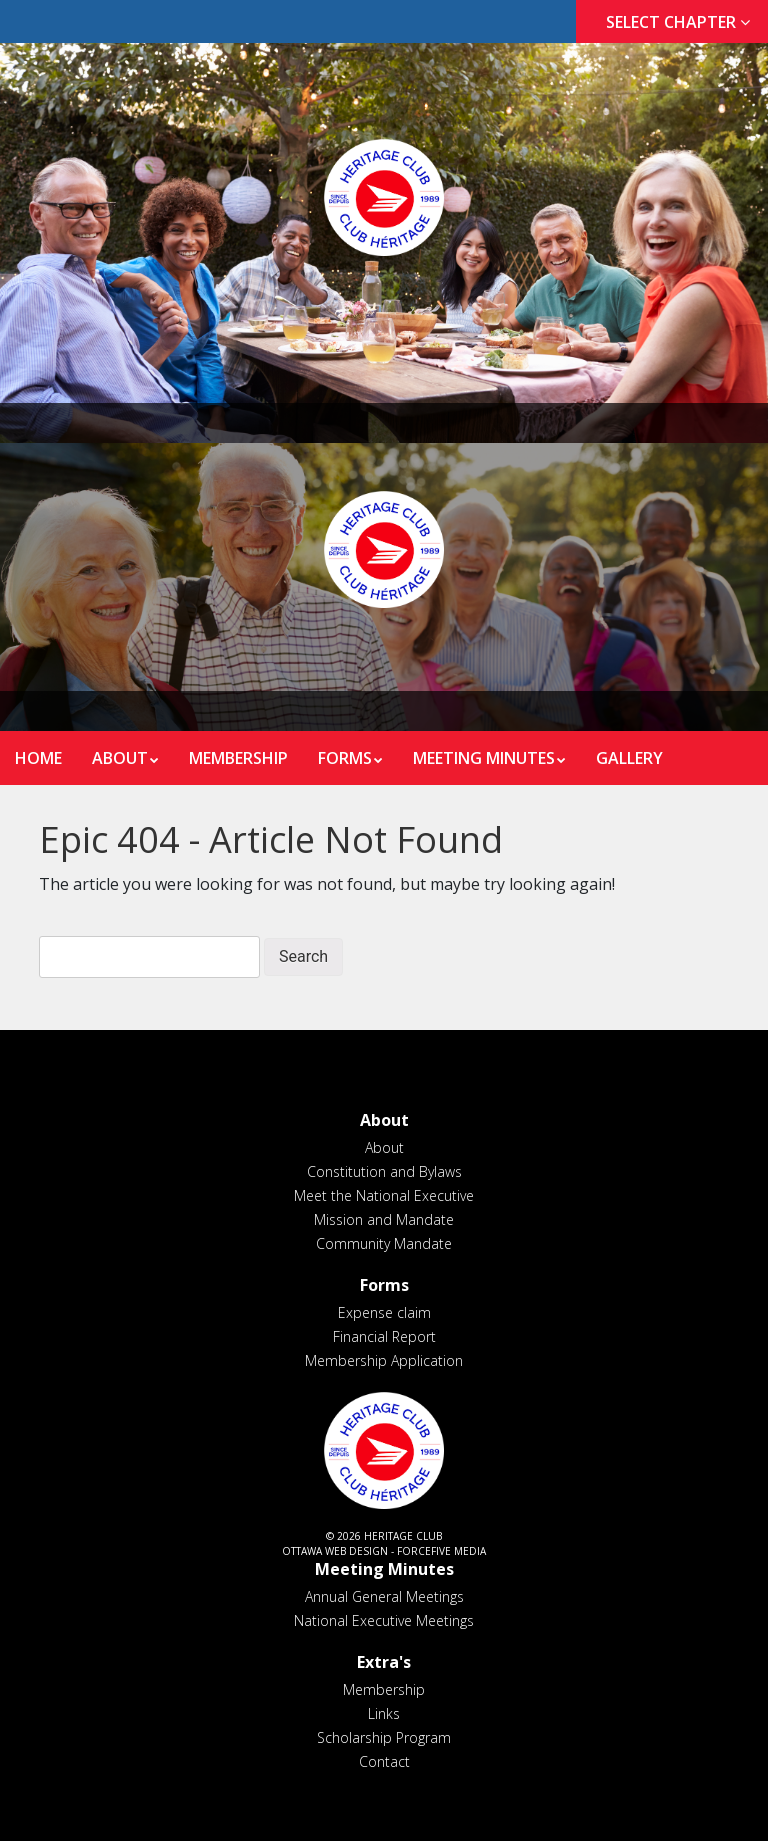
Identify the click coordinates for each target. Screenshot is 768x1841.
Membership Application (384, 1360)
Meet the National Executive (384, 1195)
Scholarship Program (384, 1737)
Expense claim (384, 1312)
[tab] (672, 22)
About (120, 758)
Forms (345, 758)
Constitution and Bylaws (384, 1171)
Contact (384, 1761)
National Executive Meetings (384, 1620)
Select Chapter (682, 22)
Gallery (629, 758)
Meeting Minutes (484, 758)
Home (38, 758)
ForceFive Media (441, 1551)
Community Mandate (384, 1243)
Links (384, 1713)
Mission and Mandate (384, 1219)
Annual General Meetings (384, 1596)
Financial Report (384, 1336)
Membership (238, 758)
